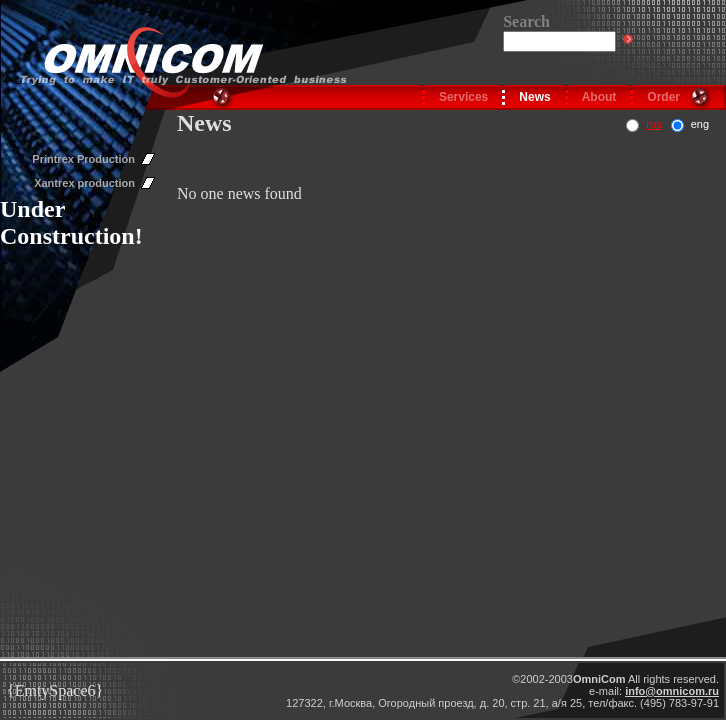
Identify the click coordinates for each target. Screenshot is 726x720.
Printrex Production (83, 159)
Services (463, 97)
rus (653, 124)
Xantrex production (84, 183)
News (534, 97)
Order (663, 97)
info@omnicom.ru (672, 691)
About (599, 97)
